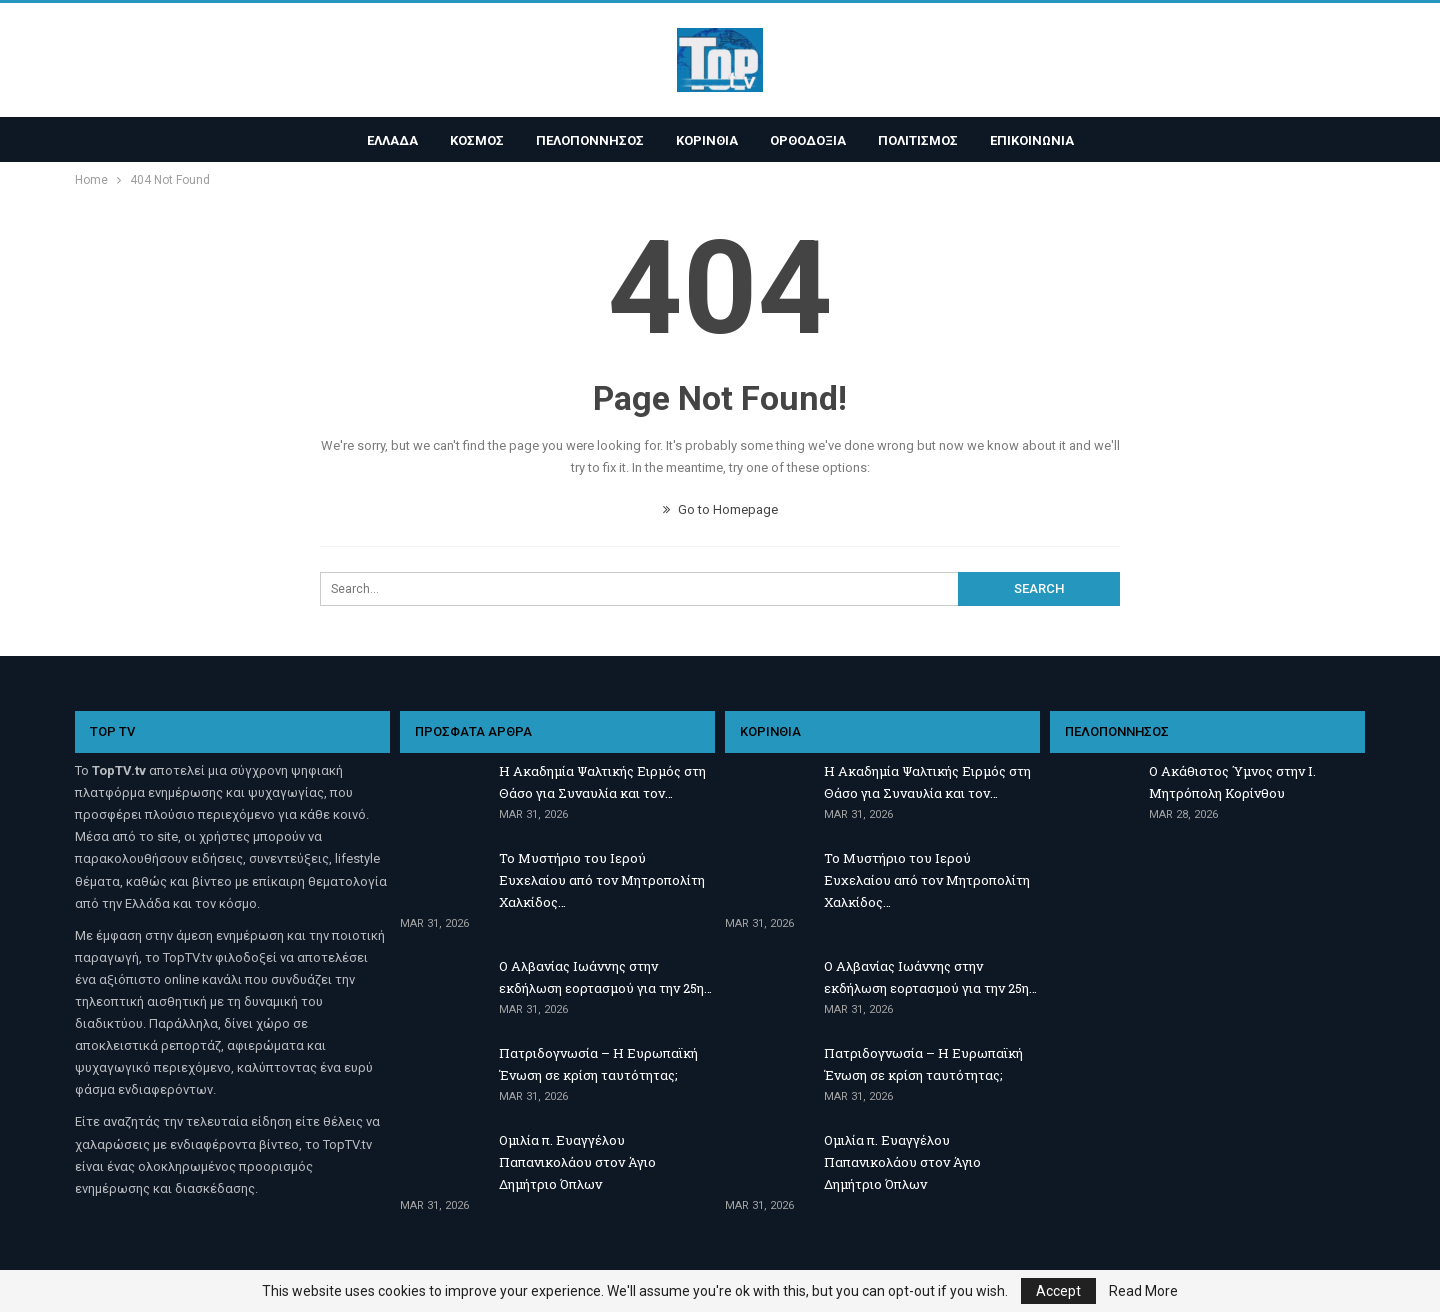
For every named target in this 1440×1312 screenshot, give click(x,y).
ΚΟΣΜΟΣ (471, 140)
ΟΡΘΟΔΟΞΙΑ (811, 140)
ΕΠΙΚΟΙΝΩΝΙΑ (1041, 140)
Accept (1058, 1291)
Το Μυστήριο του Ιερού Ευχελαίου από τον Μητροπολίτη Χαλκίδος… (602, 880)
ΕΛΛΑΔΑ (383, 140)
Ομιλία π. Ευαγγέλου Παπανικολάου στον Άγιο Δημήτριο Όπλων (577, 1162)
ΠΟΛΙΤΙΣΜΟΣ (924, 140)
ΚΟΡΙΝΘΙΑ (707, 140)
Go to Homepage (720, 509)
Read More (1143, 1291)
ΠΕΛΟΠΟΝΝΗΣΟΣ (587, 140)
